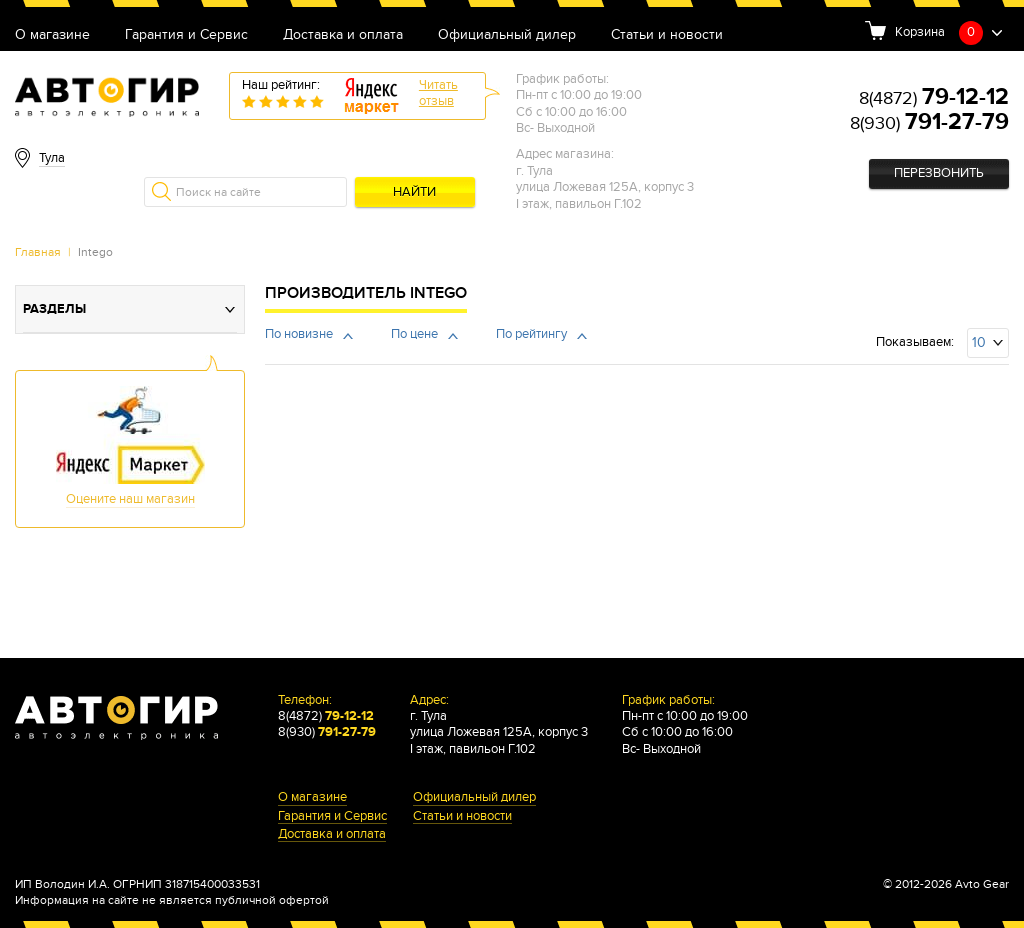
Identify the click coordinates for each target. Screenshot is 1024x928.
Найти (414, 192)
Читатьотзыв (438, 93)
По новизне (299, 334)
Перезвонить (939, 173)
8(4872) (934, 98)
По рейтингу (531, 334)
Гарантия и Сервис (186, 35)
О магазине (52, 35)
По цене (414, 334)
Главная (38, 252)
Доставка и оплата (343, 35)
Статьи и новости (667, 35)
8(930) (929, 123)
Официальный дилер (507, 35)
